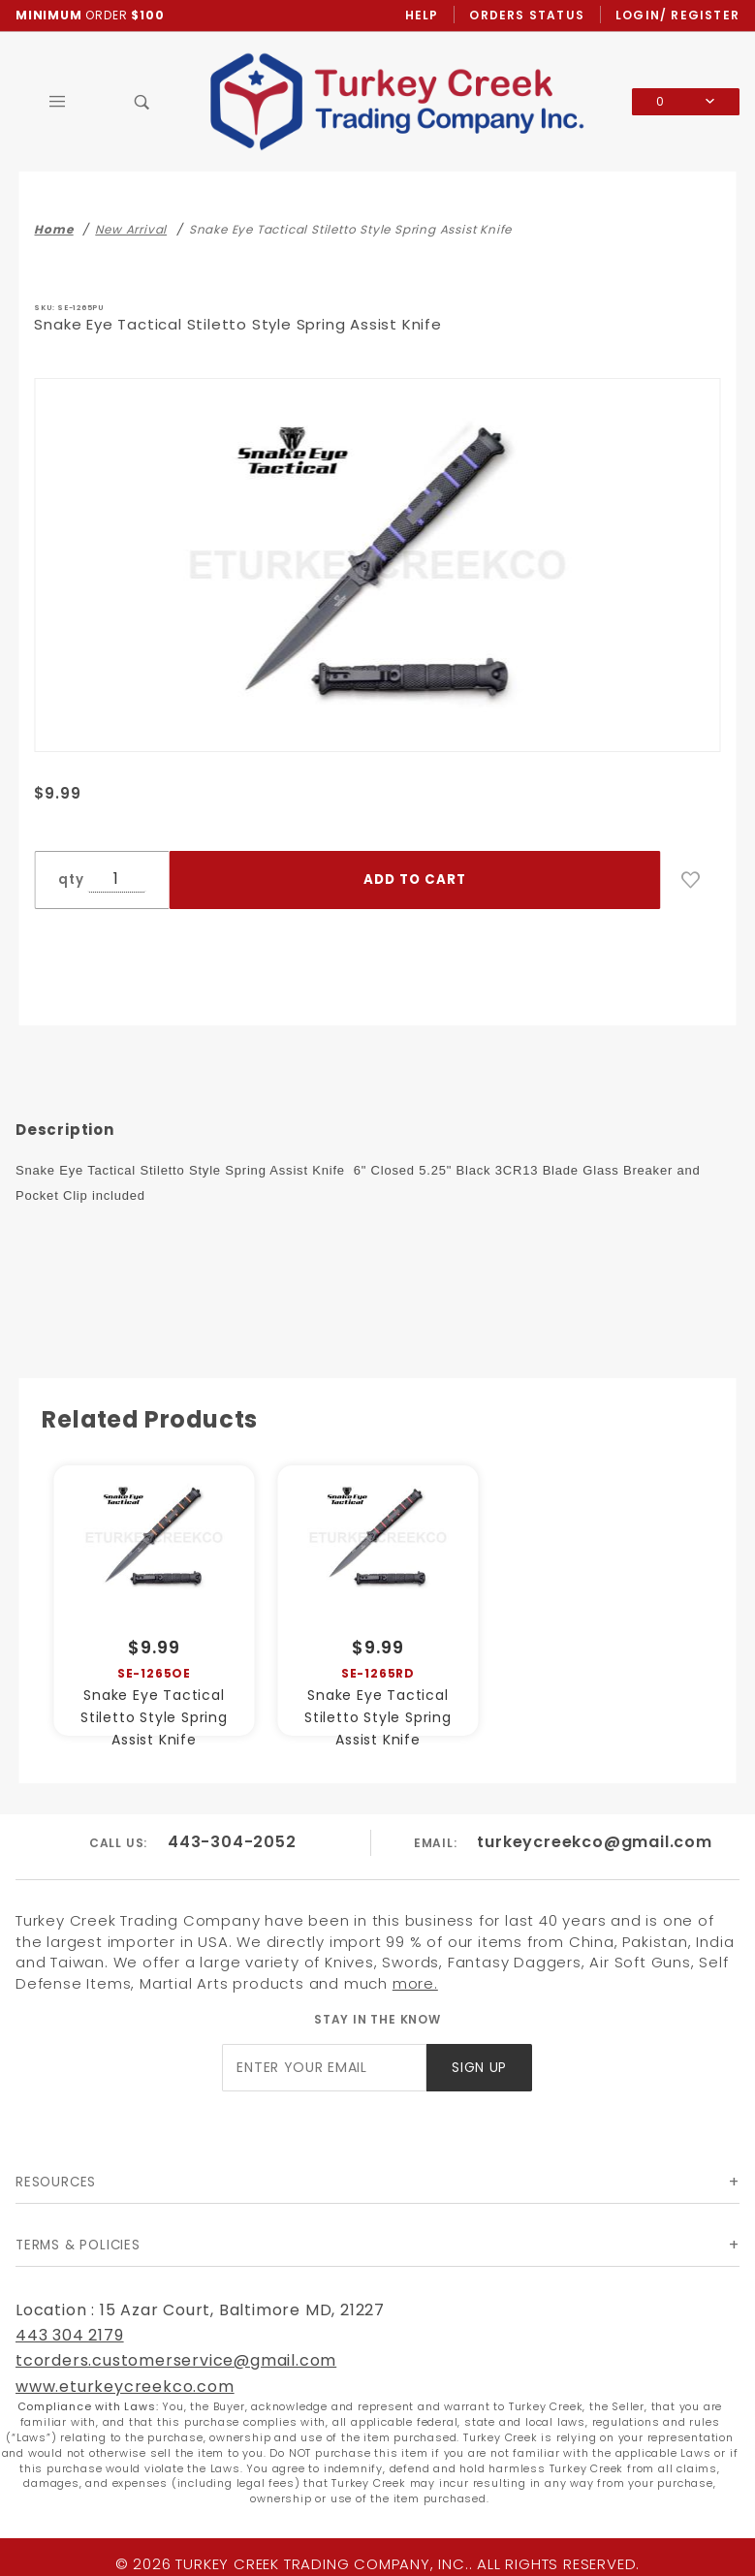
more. (415, 1983)
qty (70, 879)
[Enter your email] (323, 2067)
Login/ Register (677, 15)
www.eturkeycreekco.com (125, 2386)
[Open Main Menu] (58, 101)
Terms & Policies (78, 2245)
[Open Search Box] (142, 101)
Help (422, 15)
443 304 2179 (70, 2335)
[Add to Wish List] (691, 880)
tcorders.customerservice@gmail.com (176, 2360)
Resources (56, 2182)
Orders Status (526, 15)
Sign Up (479, 2067)
